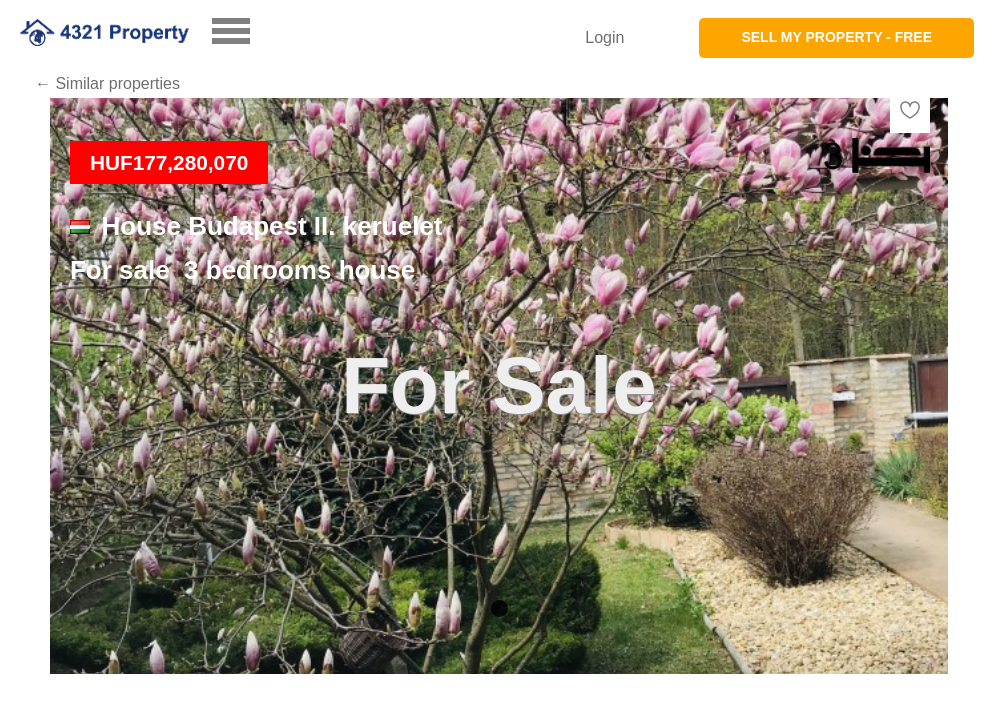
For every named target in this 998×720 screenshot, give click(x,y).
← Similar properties (107, 83)
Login (604, 37)
